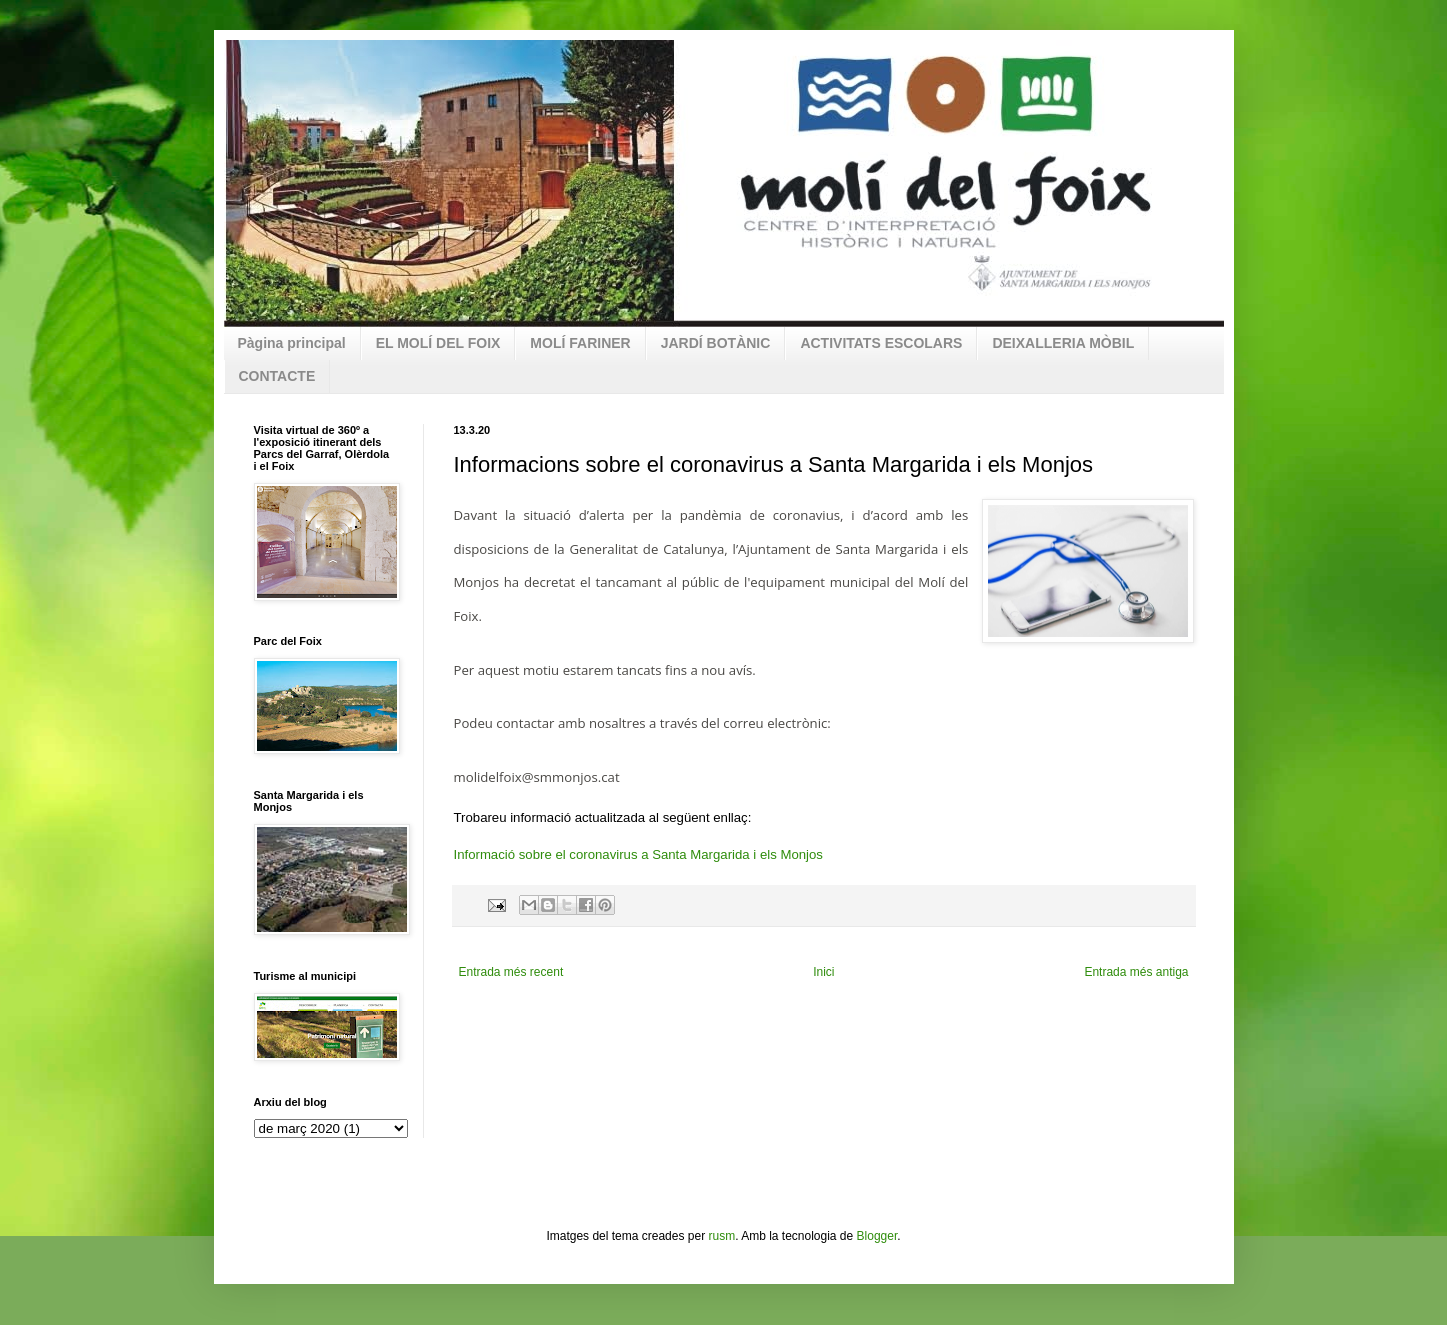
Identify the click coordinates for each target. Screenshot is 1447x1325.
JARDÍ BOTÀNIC (716, 343)
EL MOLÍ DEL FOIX (438, 343)
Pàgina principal (292, 343)
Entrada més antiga (1136, 972)
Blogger (877, 1236)
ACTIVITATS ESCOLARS (881, 343)
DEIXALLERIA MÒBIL (1063, 343)
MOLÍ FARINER (580, 343)
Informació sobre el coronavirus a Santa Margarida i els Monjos (638, 854)
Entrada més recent (511, 972)
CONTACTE (277, 376)
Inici (823, 972)
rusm (721, 1236)
